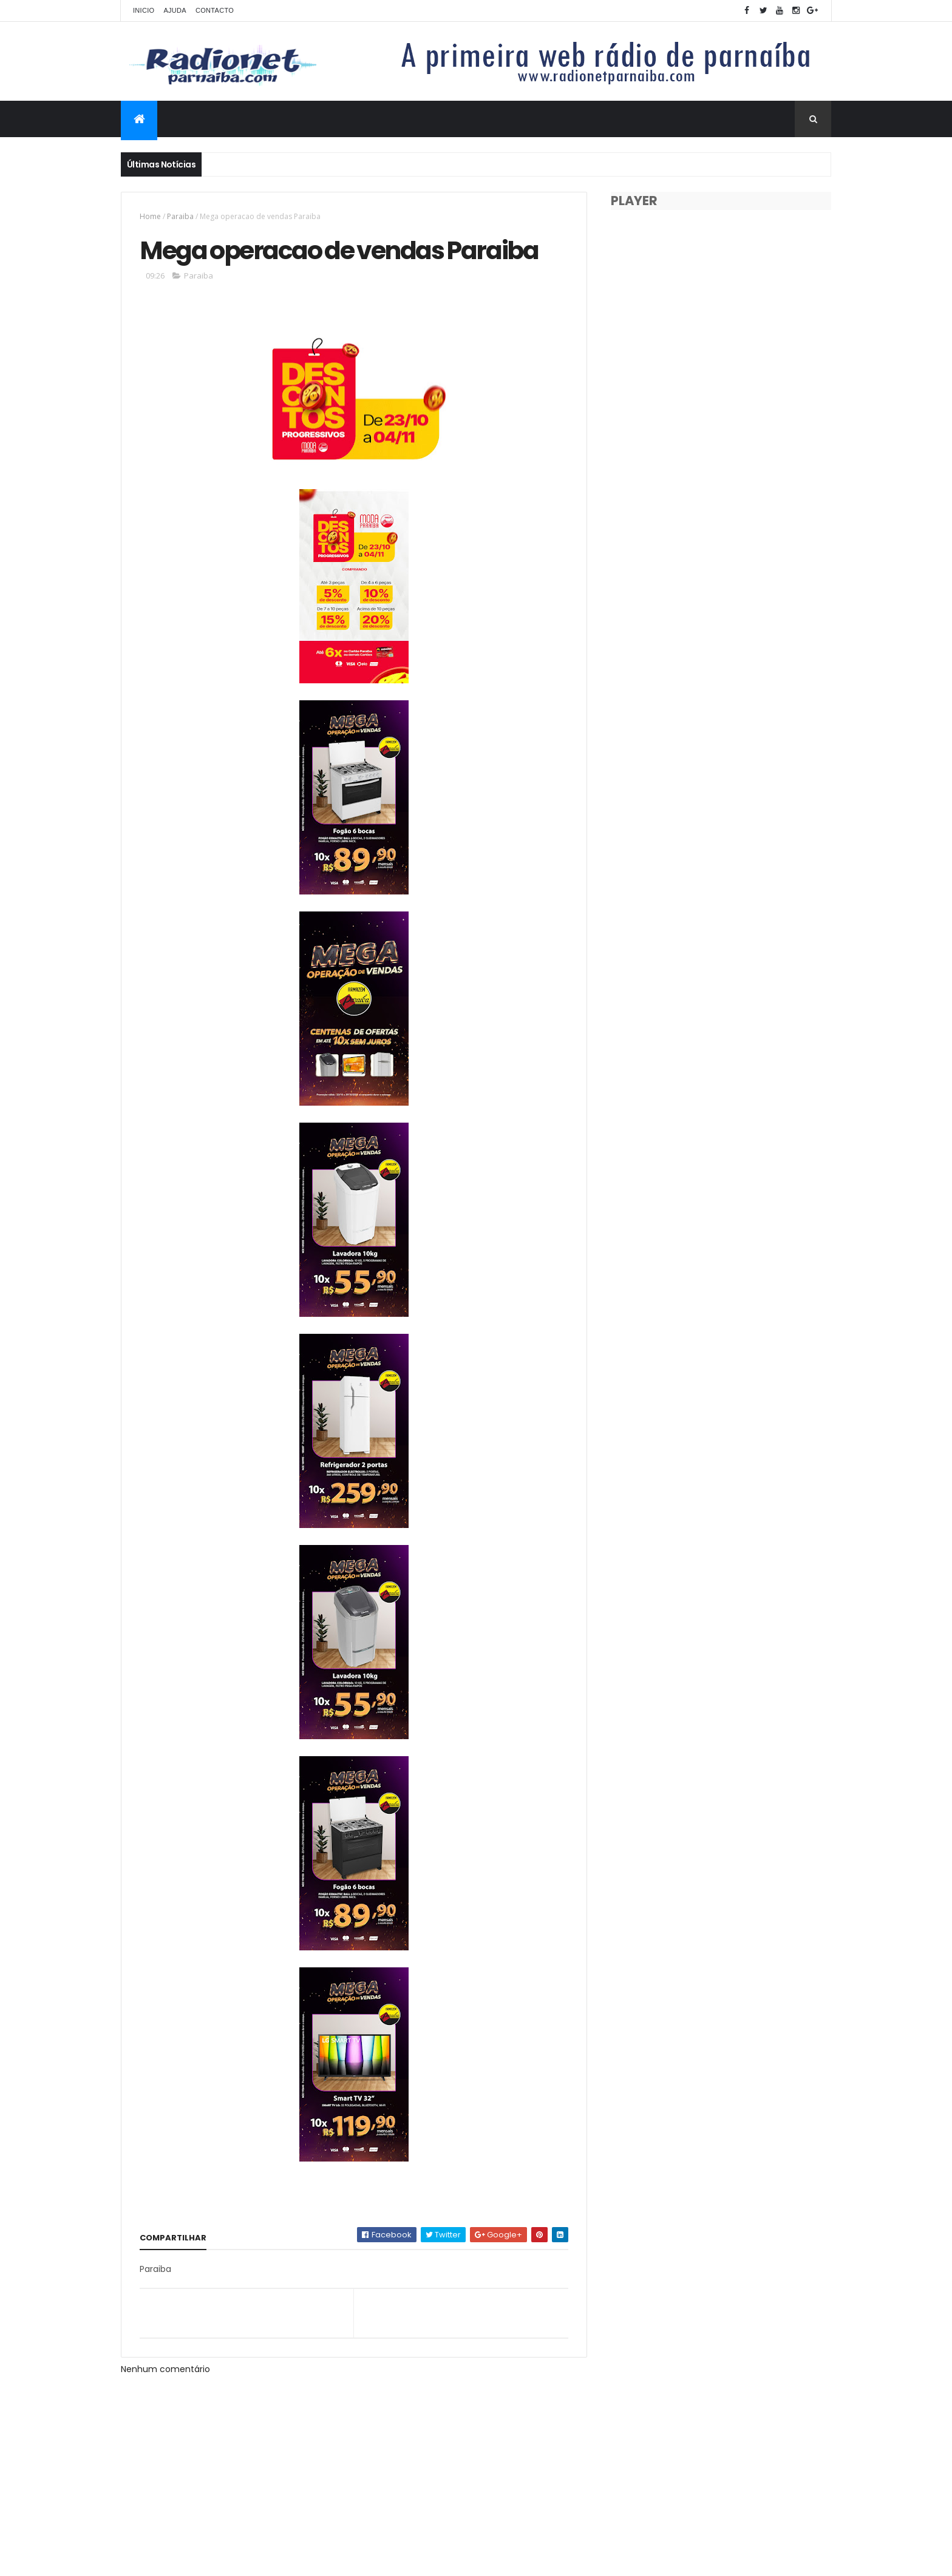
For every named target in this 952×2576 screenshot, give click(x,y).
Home (150, 216)
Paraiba (180, 216)
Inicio (143, 10)
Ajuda (174, 10)
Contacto (214, 10)
